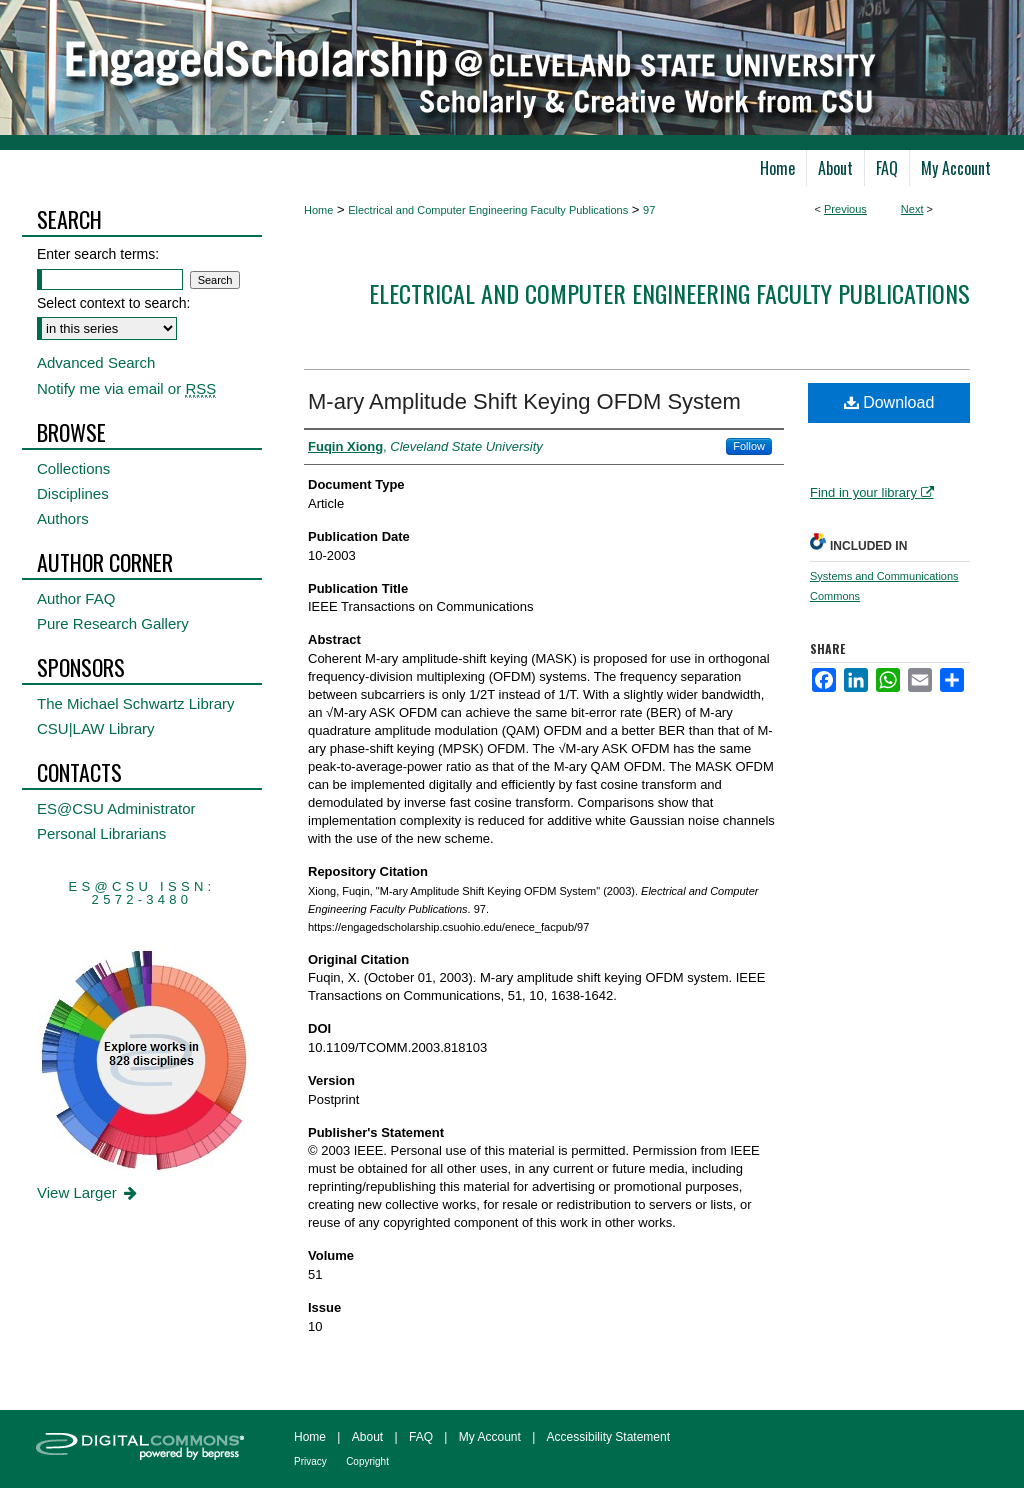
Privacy (310, 1461)
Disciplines (73, 493)
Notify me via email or (126, 388)
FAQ (421, 1437)
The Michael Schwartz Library (136, 703)
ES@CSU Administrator (116, 808)
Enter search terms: (98, 254)
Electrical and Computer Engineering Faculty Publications (488, 210)
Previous (845, 209)
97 (649, 210)
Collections (73, 468)
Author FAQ (76, 598)
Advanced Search (96, 362)
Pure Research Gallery (113, 623)
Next (912, 209)
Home (318, 210)
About (367, 1437)
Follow (749, 446)
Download (889, 402)
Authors (63, 518)
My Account (490, 1437)
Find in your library (872, 492)
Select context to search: (113, 303)
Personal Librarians (101, 833)
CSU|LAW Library (96, 728)
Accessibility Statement (608, 1437)
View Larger (88, 1192)
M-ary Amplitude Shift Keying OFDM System (524, 401)
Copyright (367, 1461)
